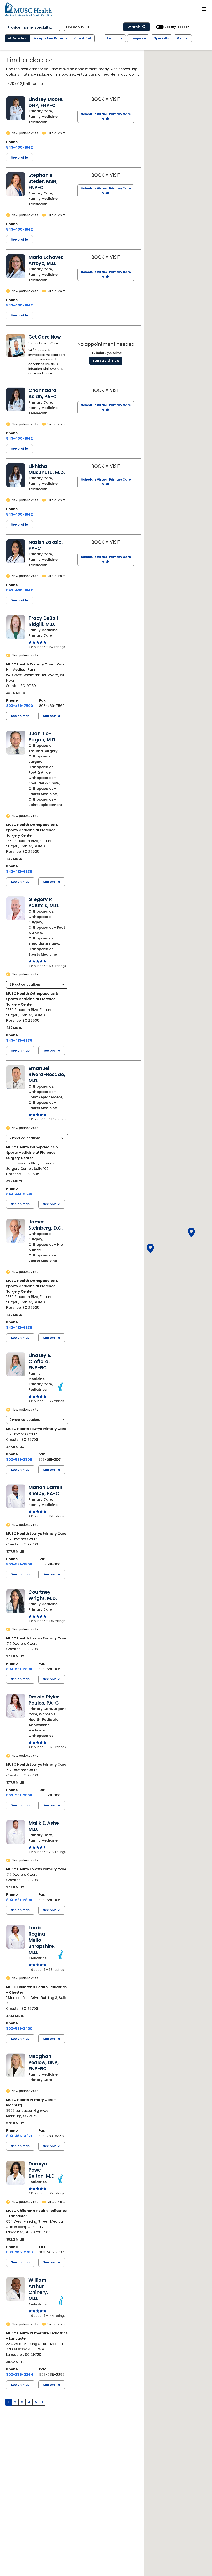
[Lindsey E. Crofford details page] (15, 1377)
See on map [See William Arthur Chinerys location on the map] (20, 2385)
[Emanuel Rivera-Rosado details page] (15, 1093)
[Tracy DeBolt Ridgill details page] (15, 632)
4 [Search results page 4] (29, 2402)
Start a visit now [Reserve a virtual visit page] (105, 360)
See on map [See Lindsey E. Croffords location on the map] (20, 1469)
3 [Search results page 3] (22, 2402)
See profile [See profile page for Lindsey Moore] (19, 157)
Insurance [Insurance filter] (114, 38)
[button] (37, 985)
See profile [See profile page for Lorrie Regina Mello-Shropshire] (51, 2038)
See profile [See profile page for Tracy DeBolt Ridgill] (51, 716)
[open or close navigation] (204, 9)
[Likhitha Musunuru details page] (15, 478)
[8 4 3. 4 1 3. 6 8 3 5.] (19, 871)
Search (137, 27)
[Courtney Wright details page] (15, 1606)
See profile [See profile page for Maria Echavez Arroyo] (19, 315)
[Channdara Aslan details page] (15, 402)
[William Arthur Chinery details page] (15, 2297)
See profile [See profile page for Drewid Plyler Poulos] (51, 1805)
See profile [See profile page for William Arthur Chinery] (51, 2385)
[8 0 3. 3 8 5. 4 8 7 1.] (19, 2136)
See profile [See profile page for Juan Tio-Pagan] (51, 881)
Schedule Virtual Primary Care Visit (106, 116)
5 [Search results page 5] (36, 2402)
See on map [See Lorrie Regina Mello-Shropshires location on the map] (20, 2038)
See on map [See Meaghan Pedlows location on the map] (20, 2146)
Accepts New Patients (50, 38)
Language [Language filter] (138, 38)
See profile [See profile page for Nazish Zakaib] (19, 600)
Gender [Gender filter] (183, 38)
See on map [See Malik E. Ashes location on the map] (20, 1910)
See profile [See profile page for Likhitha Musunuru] (19, 524)
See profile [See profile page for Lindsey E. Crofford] (51, 1469)
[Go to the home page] (28, 9)
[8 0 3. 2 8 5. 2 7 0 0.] (19, 2252)
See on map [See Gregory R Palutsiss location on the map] (20, 1050)
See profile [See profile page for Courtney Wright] (51, 1679)
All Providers (17, 38)
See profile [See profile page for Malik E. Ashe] (51, 1910)
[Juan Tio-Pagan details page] (15, 770)
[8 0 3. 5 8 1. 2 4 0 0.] (19, 2028)
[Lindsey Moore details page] (15, 111)
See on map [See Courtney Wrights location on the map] (20, 1679)
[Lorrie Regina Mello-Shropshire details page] (15, 1948)
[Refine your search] (32, 27)
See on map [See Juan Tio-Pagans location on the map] (20, 881)
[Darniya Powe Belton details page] (15, 2178)
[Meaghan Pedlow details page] (15, 2069)
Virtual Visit (82, 38)
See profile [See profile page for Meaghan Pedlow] (51, 2146)
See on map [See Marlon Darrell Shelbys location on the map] (20, 1574)
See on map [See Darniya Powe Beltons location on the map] (20, 2262)
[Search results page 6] (42, 2402)
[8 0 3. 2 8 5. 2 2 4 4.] (19, 2374)
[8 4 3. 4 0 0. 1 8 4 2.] (19, 147)
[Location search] (91, 27)
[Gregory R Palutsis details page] (15, 932)
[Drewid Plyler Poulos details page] (15, 1722)
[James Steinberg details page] (15, 1242)
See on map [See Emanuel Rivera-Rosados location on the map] (20, 1204)
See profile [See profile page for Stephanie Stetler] (19, 239)
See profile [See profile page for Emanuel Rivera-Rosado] (51, 1204)
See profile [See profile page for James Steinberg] (51, 1337)
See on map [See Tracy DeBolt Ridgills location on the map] (20, 716)
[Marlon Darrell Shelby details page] (15, 1501)
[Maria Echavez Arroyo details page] (15, 269)
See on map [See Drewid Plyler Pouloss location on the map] (20, 1805)
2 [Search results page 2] (15, 2402)
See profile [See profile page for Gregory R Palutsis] (51, 1050)
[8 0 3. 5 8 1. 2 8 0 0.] (19, 1459)
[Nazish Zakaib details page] (15, 554)
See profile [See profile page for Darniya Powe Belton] (51, 2262)
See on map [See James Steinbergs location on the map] (20, 1337)
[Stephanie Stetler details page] (15, 190)
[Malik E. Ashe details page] (15, 1837)
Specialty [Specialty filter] (161, 38)
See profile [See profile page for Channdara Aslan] (19, 448)
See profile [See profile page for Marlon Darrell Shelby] (51, 1574)
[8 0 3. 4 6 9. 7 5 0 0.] (19, 705)
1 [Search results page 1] (8, 2402)
